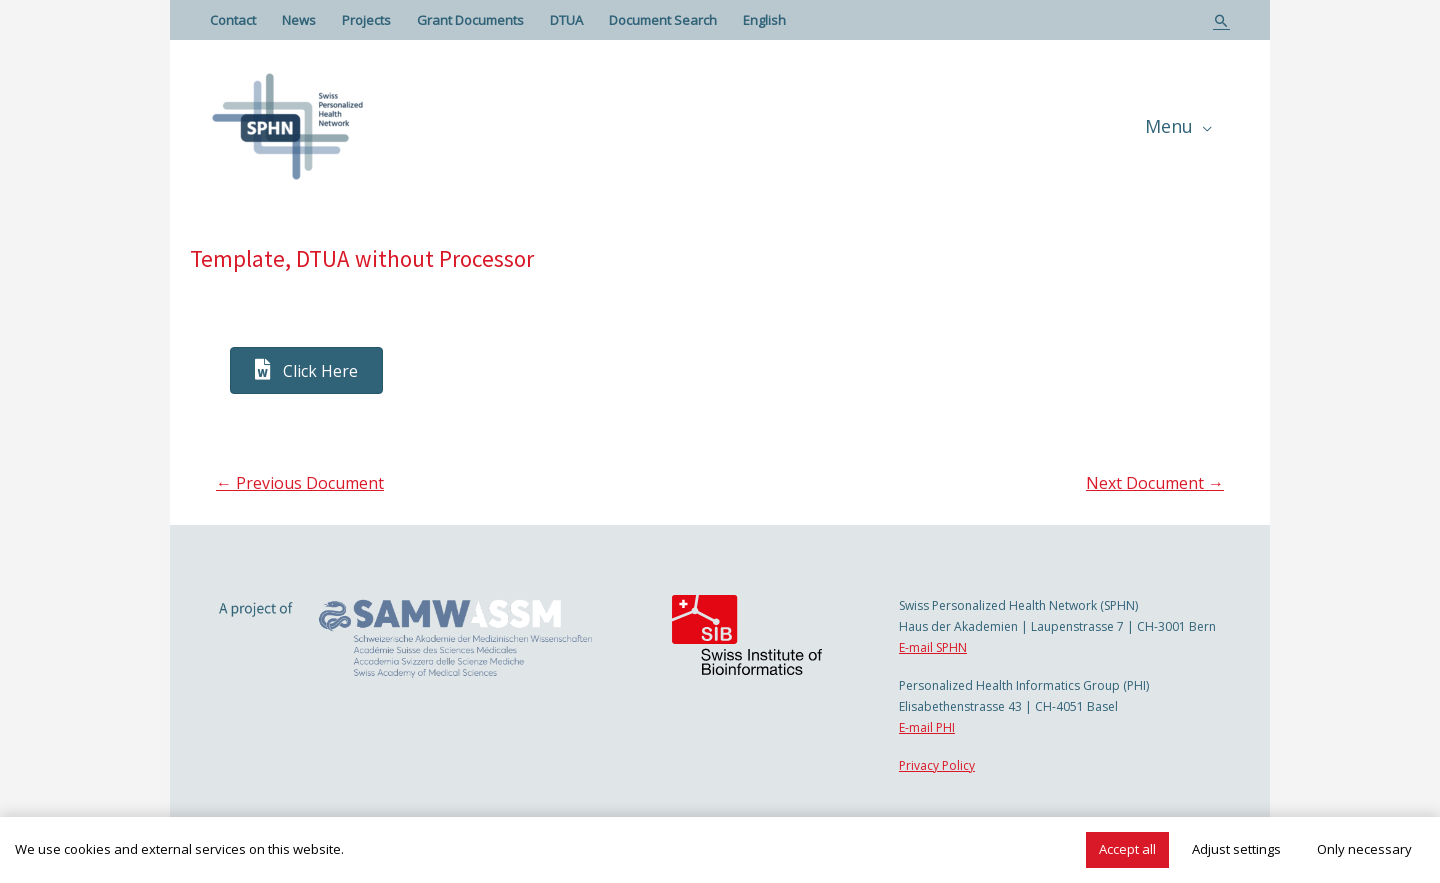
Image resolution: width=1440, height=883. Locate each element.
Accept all (1127, 849)
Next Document (1155, 483)
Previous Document (300, 483)
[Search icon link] (1221, 20)
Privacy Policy (937, 765)
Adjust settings (1236, 849)
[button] (306, 370)
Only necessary (1364, 849)
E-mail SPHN (933, 647)
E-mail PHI (927, 727)
